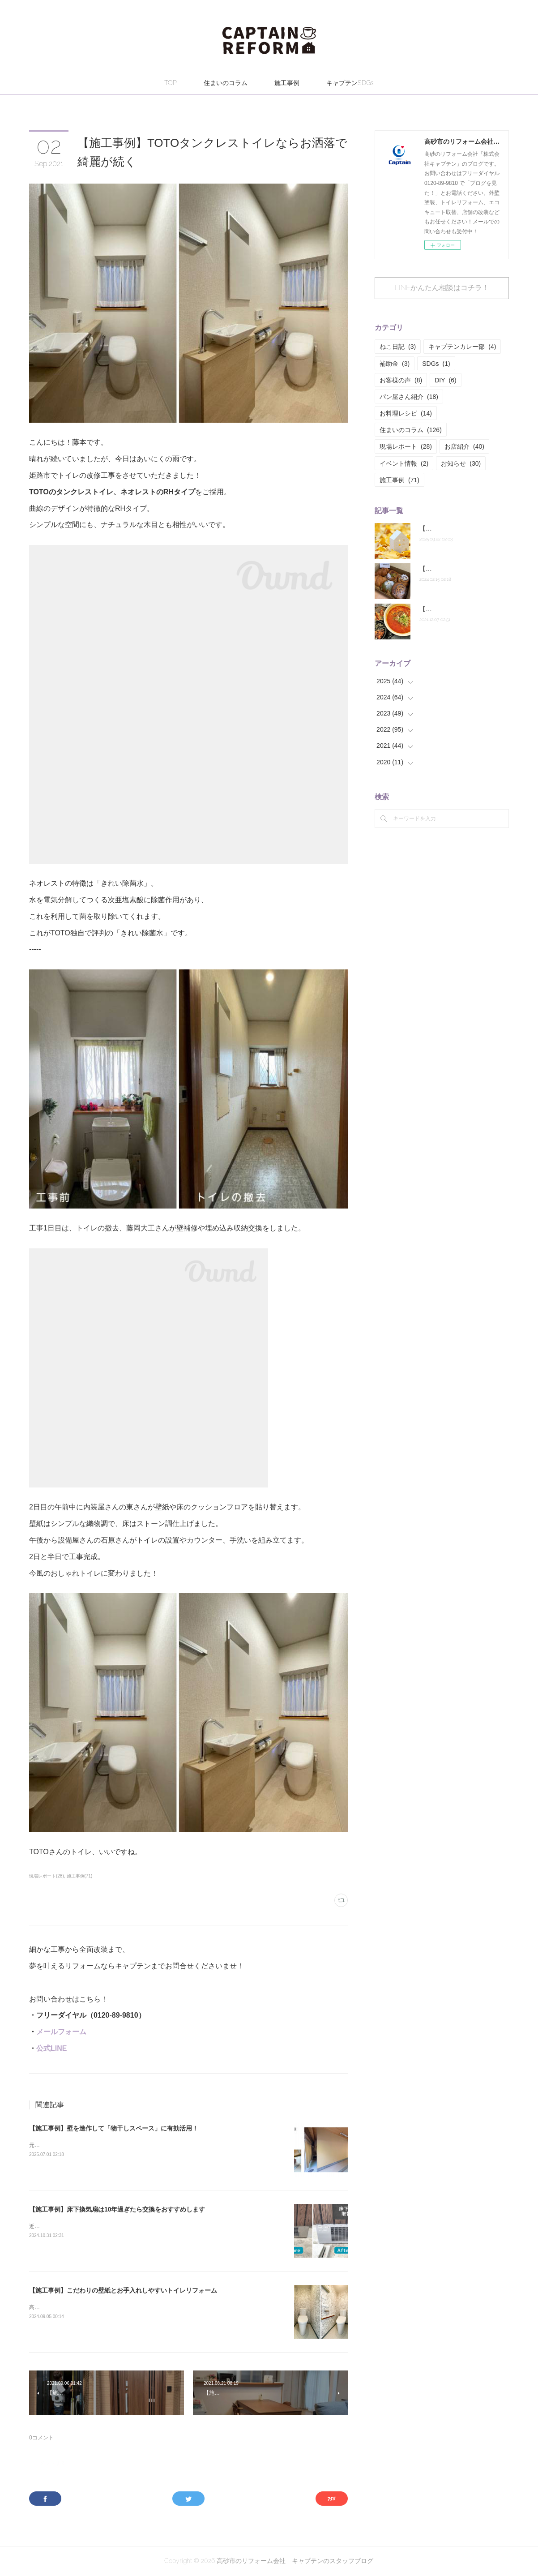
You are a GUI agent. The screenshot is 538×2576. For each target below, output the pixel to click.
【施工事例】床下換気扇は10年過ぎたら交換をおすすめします (117, 2209)
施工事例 (286, 82)
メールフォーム (61, 2032)
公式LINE (51, 2048)
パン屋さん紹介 (409, 396)
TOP (170, 82)
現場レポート (406, 446)
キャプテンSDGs (350, 82)
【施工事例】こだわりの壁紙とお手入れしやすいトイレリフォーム (123, 2290)
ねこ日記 (398, 346)
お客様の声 (401, 380)
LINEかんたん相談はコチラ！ (442, 287)
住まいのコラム (226, 82)
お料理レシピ (406, 413)
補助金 (395, 363)
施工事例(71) (80, 1875)
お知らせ (461, 463)
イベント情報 (404, 463)
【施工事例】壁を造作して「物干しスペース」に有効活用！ (113, 2128)
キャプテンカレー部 (462, 346)
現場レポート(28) (46, 1875)
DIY (445, 380)
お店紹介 (464, 446)
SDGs (436, 363)
